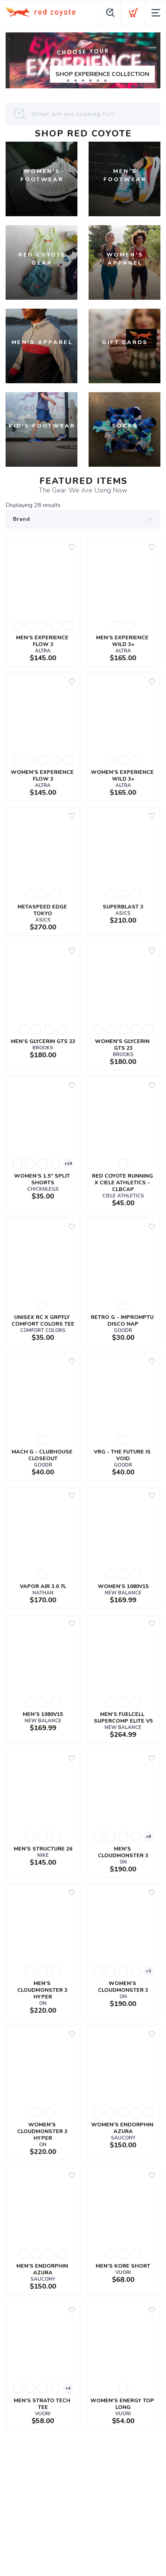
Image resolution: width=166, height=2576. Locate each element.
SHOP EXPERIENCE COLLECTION (102, 74)
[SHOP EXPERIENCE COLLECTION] (83, 60)
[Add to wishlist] (72, 547)
